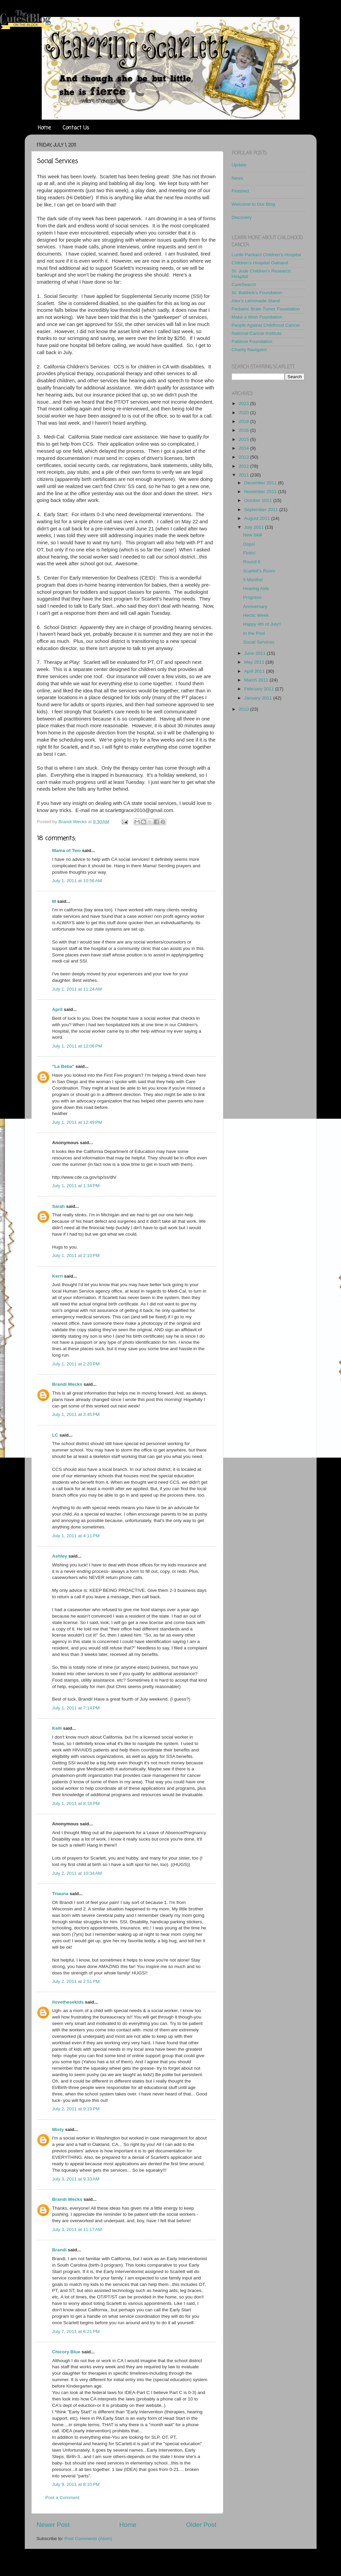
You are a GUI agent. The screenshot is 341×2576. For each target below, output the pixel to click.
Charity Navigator (249, 349)
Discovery (242, 217)
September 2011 (262, 509)
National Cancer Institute (257, 333)
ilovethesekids (68, 2002)
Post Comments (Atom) (88, 2538)
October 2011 (258, 500)
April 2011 (255, 671)
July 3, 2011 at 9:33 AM (75, 2179)
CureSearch (244, 284)
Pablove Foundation (252, 341)
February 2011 (260, 688)
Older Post (201, 2524)
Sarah (58, 1206)
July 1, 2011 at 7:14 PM (76, 1707)
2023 (244, 403)
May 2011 (255, 662)
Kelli (57, 1728)
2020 (244, 412)
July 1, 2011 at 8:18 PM (76, 1803)
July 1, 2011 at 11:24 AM (77, 989)
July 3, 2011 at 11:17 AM (77, 2229)
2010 (244, 709)
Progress (252, 597)
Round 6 (251, 561)
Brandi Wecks (67, 1384)
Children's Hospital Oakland (260, 262)
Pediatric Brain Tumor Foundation (266, 308)
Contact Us (76, 128)
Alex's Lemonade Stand (256, 300)
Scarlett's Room (259, 570)
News (237, 178)
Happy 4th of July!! (262, 624)
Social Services (258, 642)
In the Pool (254, 633)
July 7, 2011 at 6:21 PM (76, 2331)
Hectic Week (256, 615)
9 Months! (253, 579)
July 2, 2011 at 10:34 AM (77, 1873)
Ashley (59, 1556)
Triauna (60, 1893)
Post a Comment (62, 2497)
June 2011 (255, 653)
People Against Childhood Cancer (266, 325)
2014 (244, 448)
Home (44, 128)
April (57, 1009)
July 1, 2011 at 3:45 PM (76, 1414)
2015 (244, 439)
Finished (240, 191)
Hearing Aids (256, 588)
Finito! (249, 552)
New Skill (252, 534)
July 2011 (254, 527)
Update (239, 164)
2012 (244, 466)
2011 (244, 475)
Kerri (57, 1276)
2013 (244, 457)
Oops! (249, 544)
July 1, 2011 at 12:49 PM (77, 1122)
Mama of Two (66, 850)
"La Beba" (63, 1066)
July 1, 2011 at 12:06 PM (77, 1046)
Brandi (59, 2249)
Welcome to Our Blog (253, 204)
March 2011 (257, 680)
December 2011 (261, 482)
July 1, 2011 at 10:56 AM (77, 880)
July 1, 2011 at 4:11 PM (76, 1535)
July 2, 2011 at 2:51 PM (76, 1981)
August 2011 (257, 518)
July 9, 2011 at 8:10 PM (76, 2484)
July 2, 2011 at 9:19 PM (76, 2108)
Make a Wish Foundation (257, 317)
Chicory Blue (66, 2351)
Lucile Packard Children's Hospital (266, 254)
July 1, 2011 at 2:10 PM (76, 1255)
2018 (244, 421)
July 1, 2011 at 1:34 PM (76, 1185)
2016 (244, 430)
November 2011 (261, 491)
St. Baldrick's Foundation (257, 292)
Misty (58, 2129)
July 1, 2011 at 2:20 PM (76, 1363)
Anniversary (255, 606)
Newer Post (53, 2524)
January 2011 (258, 698)
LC (55, 1435)
